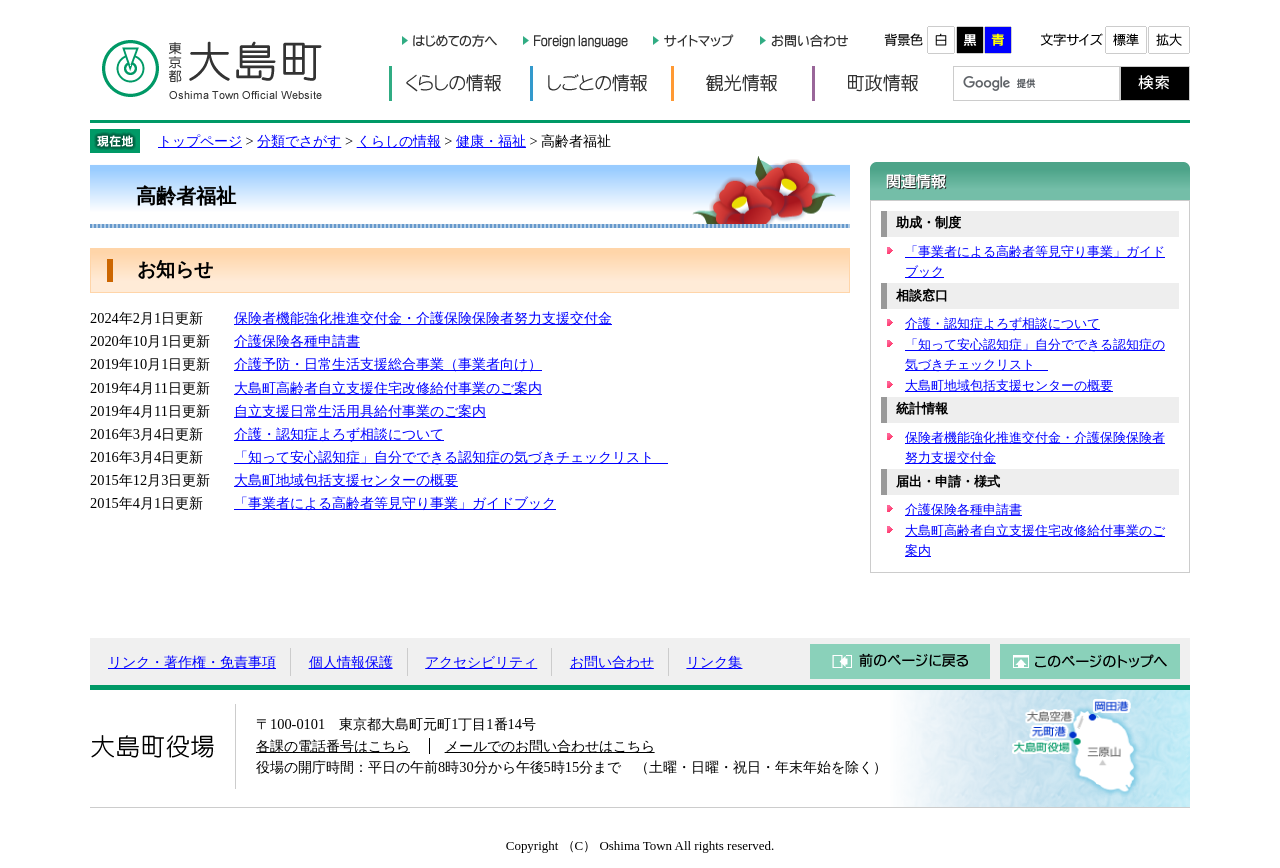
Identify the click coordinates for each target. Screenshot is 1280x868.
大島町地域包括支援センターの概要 (346, 480)
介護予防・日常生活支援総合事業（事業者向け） (388, 364)
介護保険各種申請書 (297, 341)
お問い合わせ (612, 662)
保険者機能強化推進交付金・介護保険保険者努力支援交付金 (423, 318)
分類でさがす (299, 141)
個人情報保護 (351, 662)
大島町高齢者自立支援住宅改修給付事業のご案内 (388, 388)
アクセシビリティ (481, 662)
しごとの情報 (600, 83)
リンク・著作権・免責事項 (192, 662)
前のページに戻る (900, 661)
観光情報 (741, 83)
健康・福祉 (491, 141)
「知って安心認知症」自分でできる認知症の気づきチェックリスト (451, 457)
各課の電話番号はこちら (333, 746)
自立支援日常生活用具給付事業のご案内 (360, 411)
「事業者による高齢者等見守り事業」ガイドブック (395, 503)
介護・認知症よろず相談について (339, 434)
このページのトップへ (1090, 661)
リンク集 (714, 662)
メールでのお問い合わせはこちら (550, 746)
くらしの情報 (459, 83)
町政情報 (882, 83)
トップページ (200, 141)
